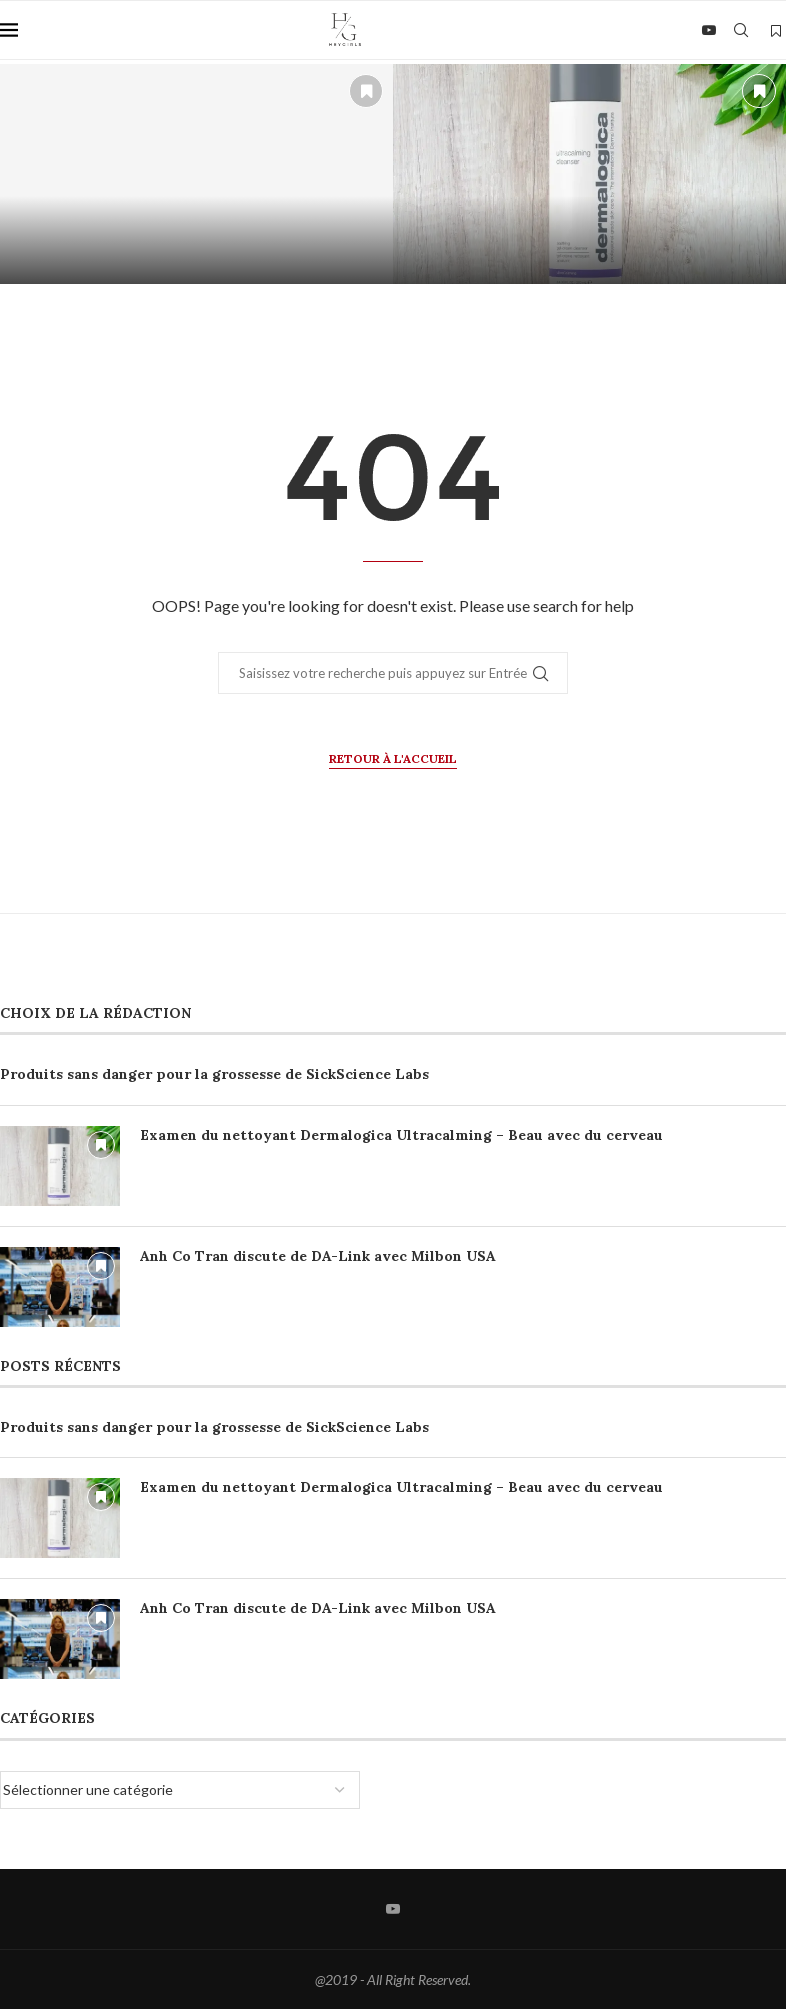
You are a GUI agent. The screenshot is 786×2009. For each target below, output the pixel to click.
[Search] (741, 30)
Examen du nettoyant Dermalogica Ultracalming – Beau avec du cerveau (401, 1135)
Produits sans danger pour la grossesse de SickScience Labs (214, 1074)
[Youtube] (709, 30)
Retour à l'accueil (393, 758)
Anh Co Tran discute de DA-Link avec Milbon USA (318, 1256)
